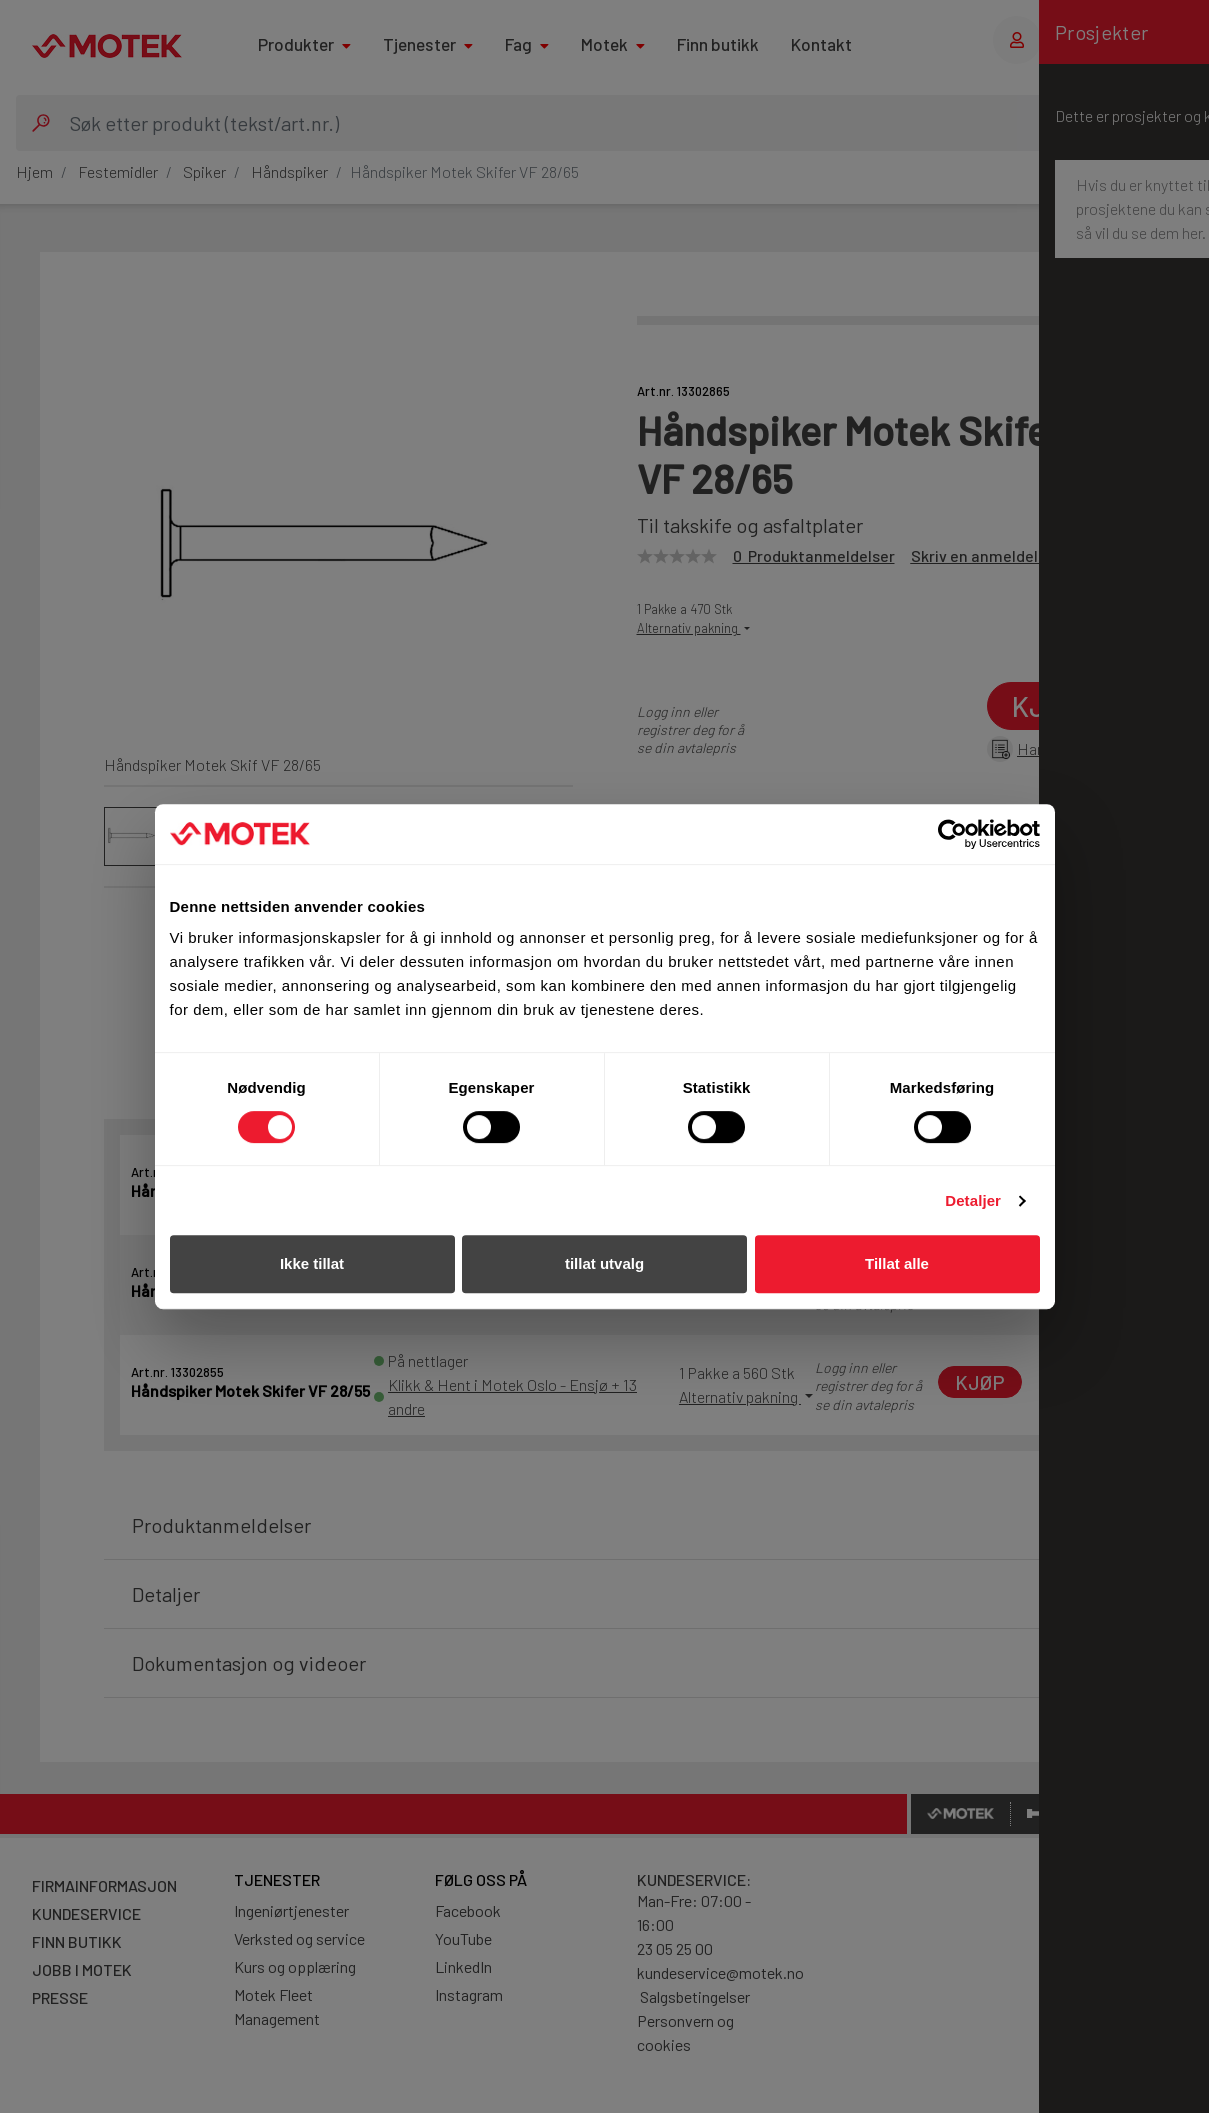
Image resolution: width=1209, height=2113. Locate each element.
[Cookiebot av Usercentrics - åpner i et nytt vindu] (952, 834)
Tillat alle (897, 1263)
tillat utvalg (604, 1263)
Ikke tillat (312, 1263)
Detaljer (973, 1200)
